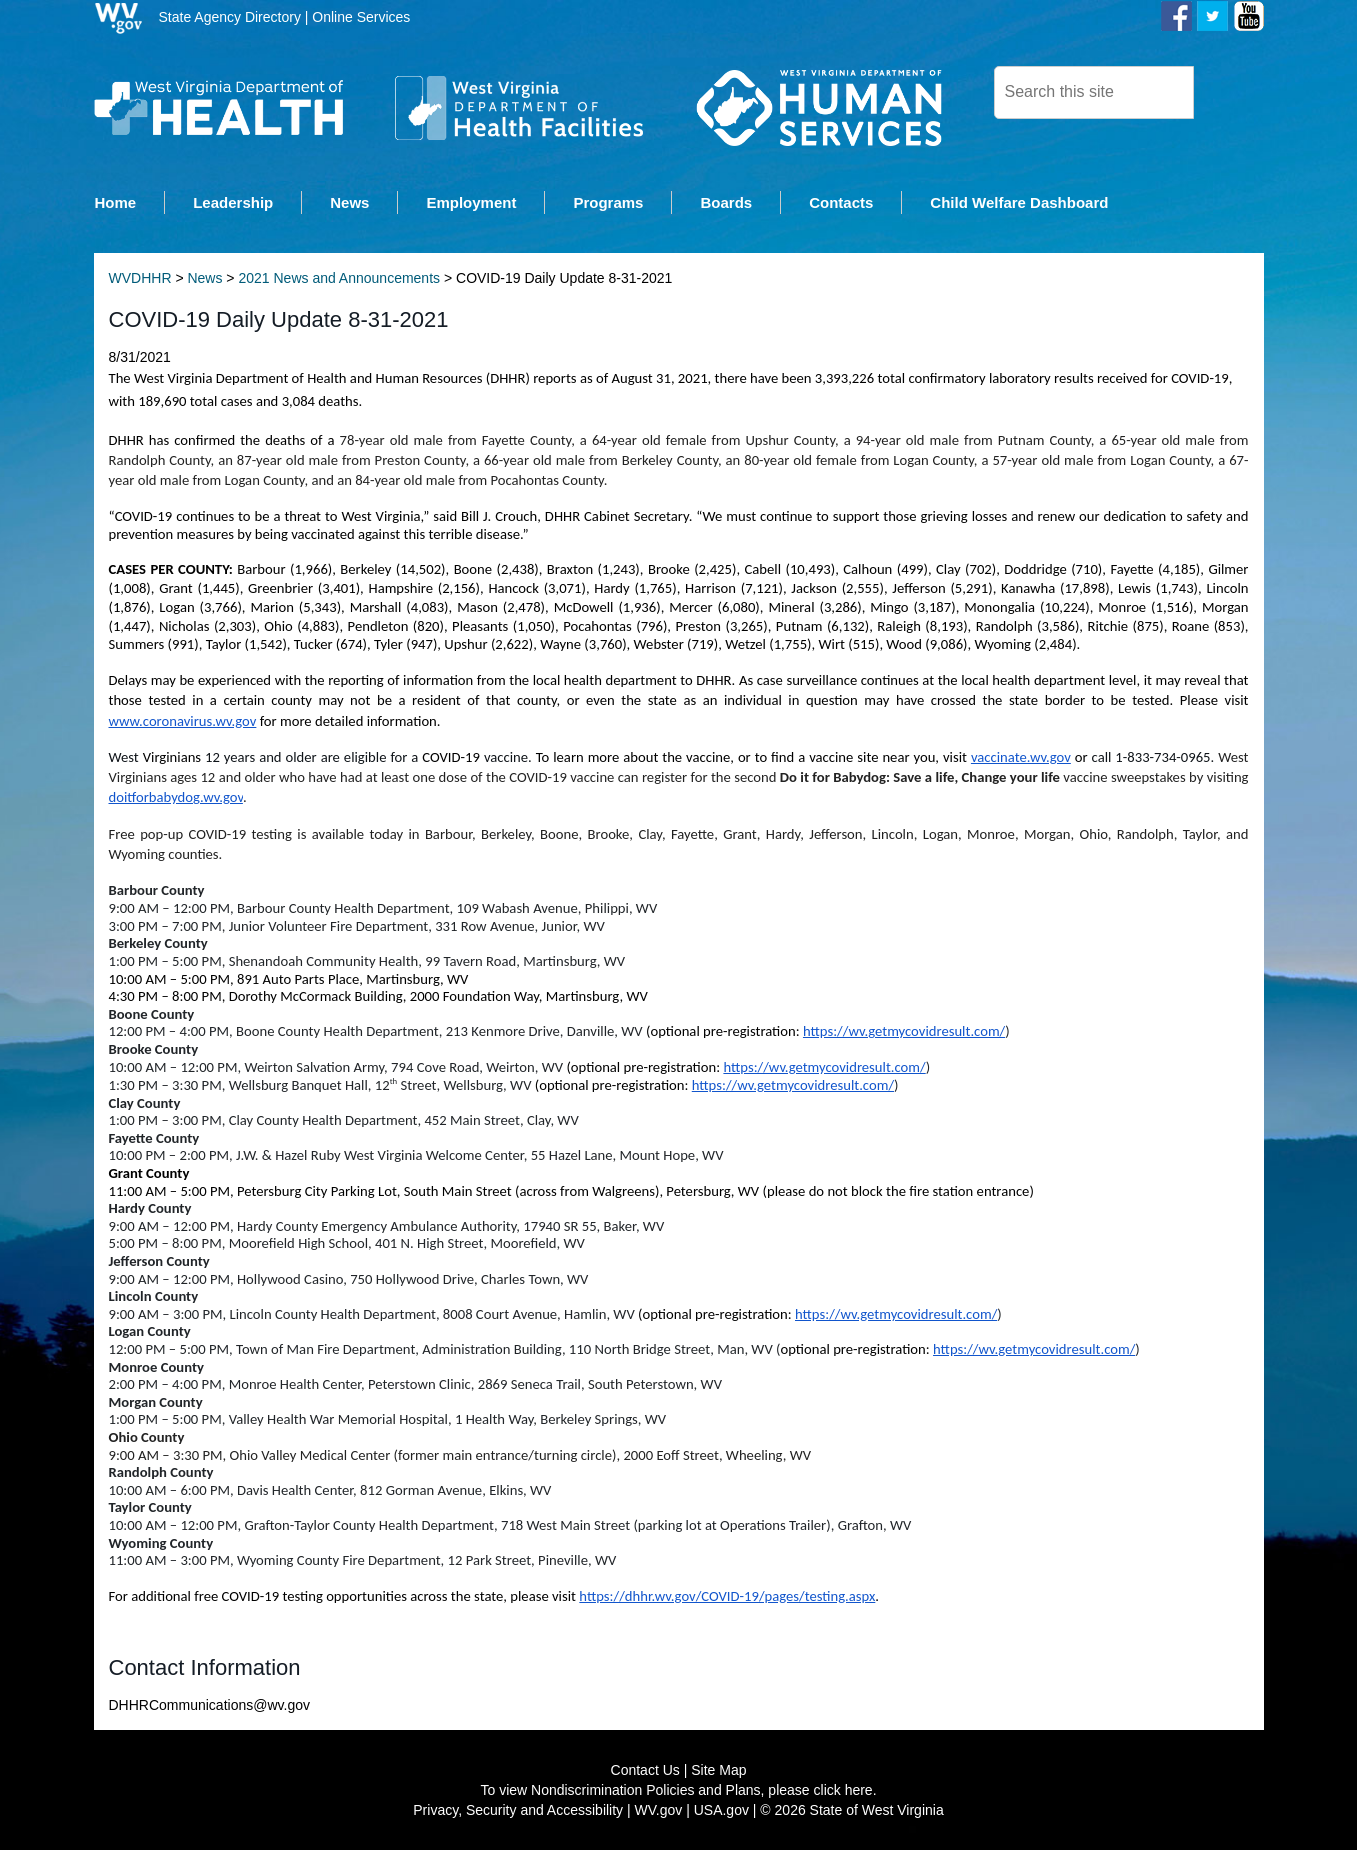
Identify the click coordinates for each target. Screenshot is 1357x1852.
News (204, 280)
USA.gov (721, 1812)
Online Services (361, 17)
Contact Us (645, 1772)
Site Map (718, 1772)
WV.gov (659, 1812)
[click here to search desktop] (1228, 91)
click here (843, 1792)
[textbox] (1094, 92)
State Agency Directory (230, 17)
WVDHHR (140, 280)
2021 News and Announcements (339, 280)
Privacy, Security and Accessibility (518, 1812)
